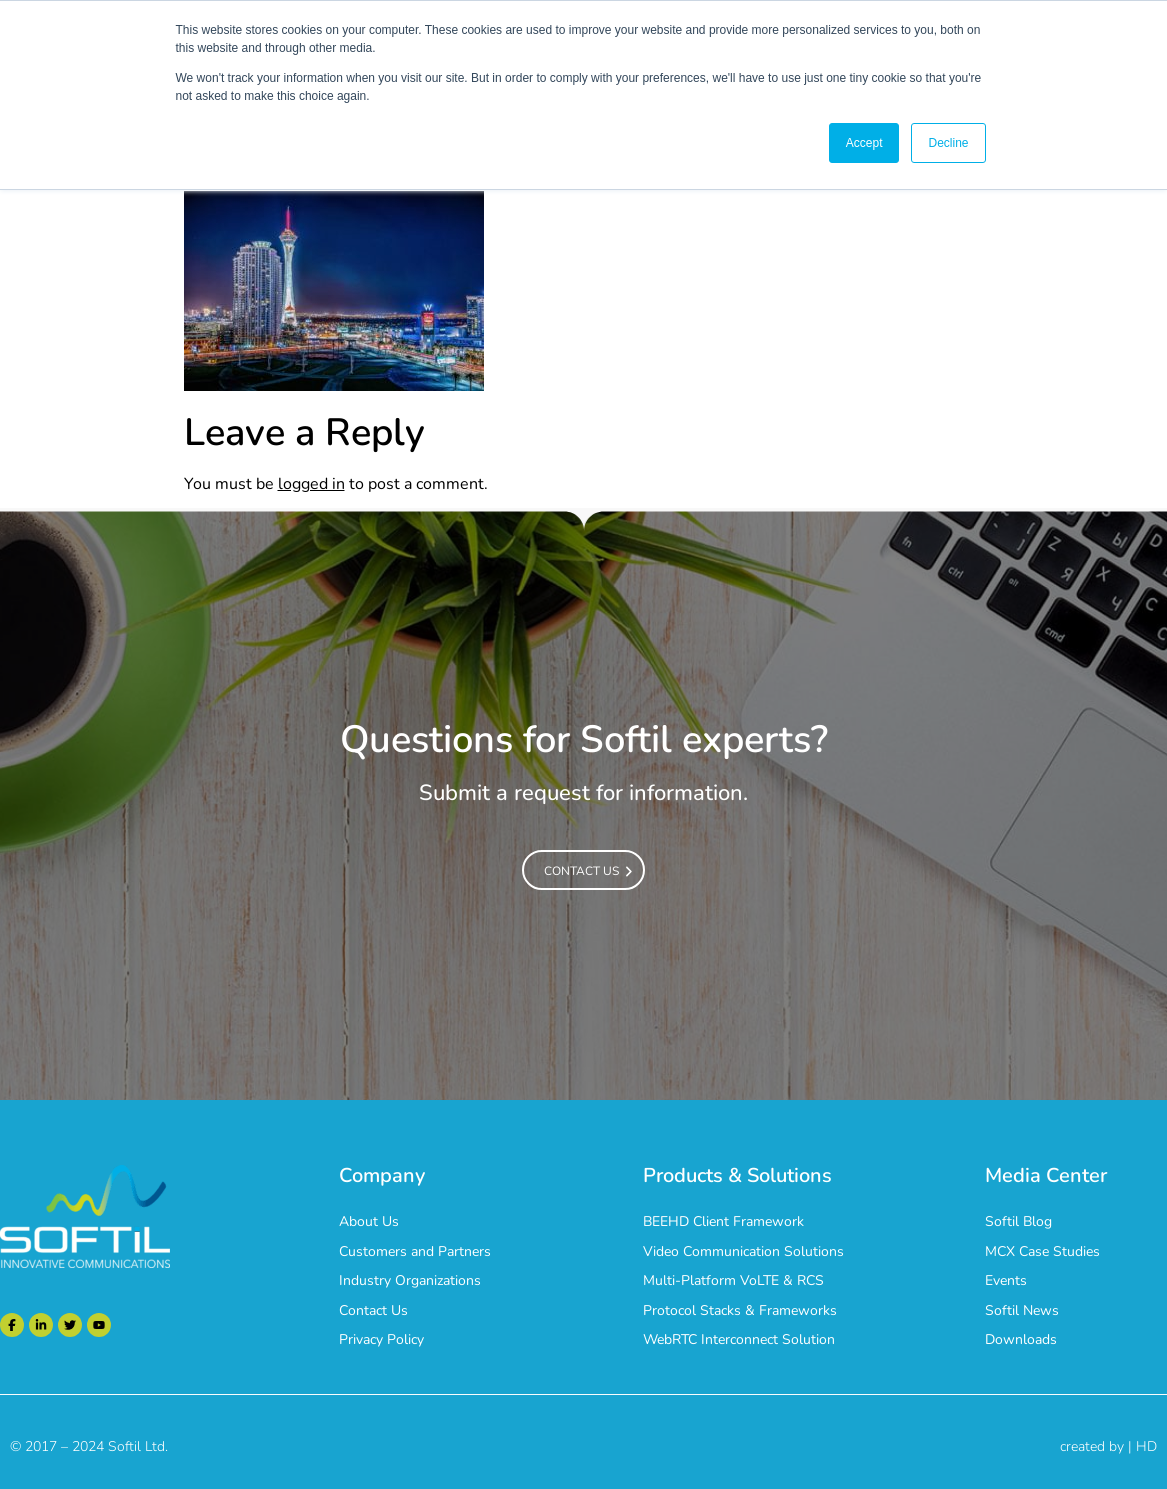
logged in (311, 484)
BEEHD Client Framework (723, 1221)
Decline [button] (948, 143)
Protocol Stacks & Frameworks (740, 1310)
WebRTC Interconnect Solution (739, 1339)
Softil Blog (1018, 1221)
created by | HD (1108, 1446)
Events (1006, 1280)
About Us (369, 1221)
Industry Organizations (410, 1280)
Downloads (1021, 1339)
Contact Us (373, 1310)
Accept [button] (864, 143)
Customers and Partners (415, 1251)
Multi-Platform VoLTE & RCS (733, 1280)
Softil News (1022, 1310)
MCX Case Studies (1042, 1251)
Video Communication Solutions (743, 1251)
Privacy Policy (381, 1339)
